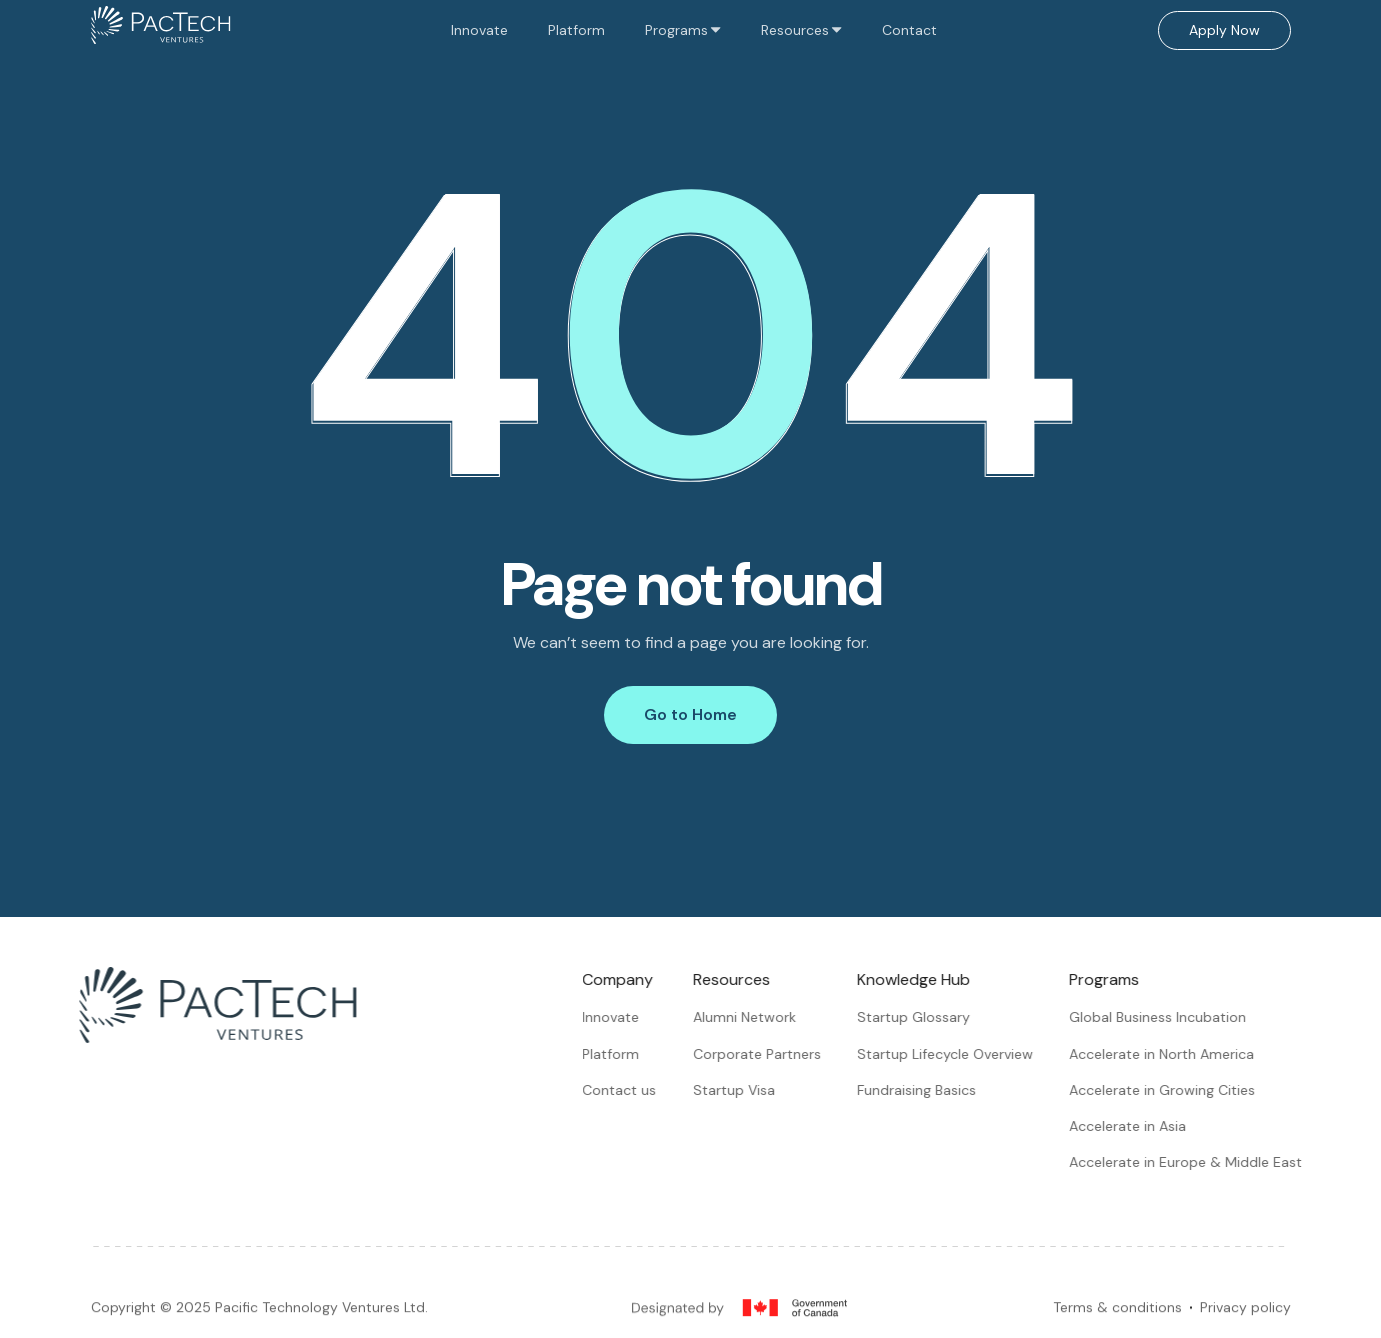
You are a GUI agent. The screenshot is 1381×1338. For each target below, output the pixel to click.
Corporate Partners (765, 1054)
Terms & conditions (1117, 1316)
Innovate (479, 30)
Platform (576, 30)
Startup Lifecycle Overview (953, 1054)
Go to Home (690, 714)
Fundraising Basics (924, 1090)
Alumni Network (752, 1017)
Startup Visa (742, 1090)
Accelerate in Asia (1135, 1126)
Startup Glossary (921, 1017)
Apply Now (1224, 30)
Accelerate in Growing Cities (1170, 1090)
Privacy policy (1245, 1316)
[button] (683, 30)
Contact (909, 30)
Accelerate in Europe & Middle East (1193, 1162)
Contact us (627, 1090)
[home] (161, 30)
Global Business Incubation (1165, 1017)
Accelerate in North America (1169, 1054)
